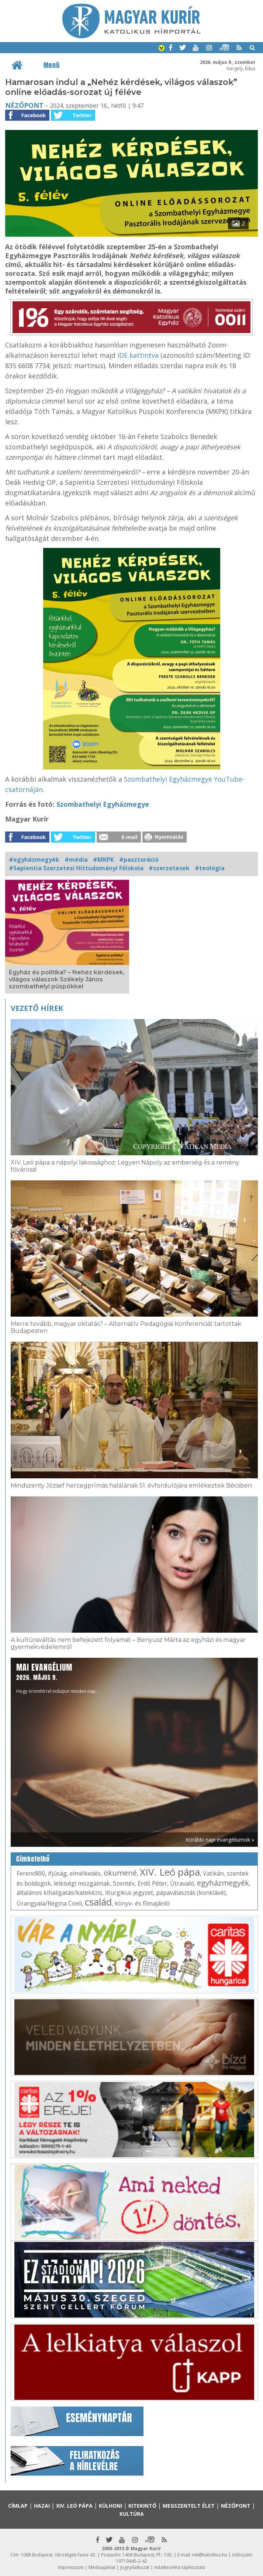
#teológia (210, 868)
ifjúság (57, 1873)
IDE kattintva (138, 355)
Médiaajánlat (102, 2567)
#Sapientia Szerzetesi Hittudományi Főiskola (76, 868)
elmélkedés (85, 1873)
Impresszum (71, 2567)
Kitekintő (142, 2505)
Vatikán (213, 1873)
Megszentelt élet (189, 2505)
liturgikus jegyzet (129, 1893)
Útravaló (182, 1883)
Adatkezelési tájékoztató (179, 2567)
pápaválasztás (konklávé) (191, 1893)
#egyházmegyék (34, 859)
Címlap (18, 2505)
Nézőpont (24, 105)
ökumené (120, 1873)
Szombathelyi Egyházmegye (102, 804)
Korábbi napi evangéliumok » (220, 1839)
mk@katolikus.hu (209, 2555)
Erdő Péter (152, 1883)
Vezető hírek (37, 1008)
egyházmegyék (223, 1883)
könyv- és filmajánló (142, 1903)
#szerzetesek (169, 868)
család (98, 1901)
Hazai (42, 2505)
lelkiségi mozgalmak (82, 1883)
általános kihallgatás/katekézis (59, 1893)
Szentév (124, 1883)
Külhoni (110, 2505)
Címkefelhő (33, 1859)
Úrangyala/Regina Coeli (49, 1903)
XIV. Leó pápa (170, 1872)
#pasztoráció (139, 859)
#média (76, 859)
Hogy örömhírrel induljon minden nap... (57, 1677)
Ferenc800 (31, 1873)
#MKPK (103, 859)
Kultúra (132, 2513)
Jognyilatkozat (134, 2567)
